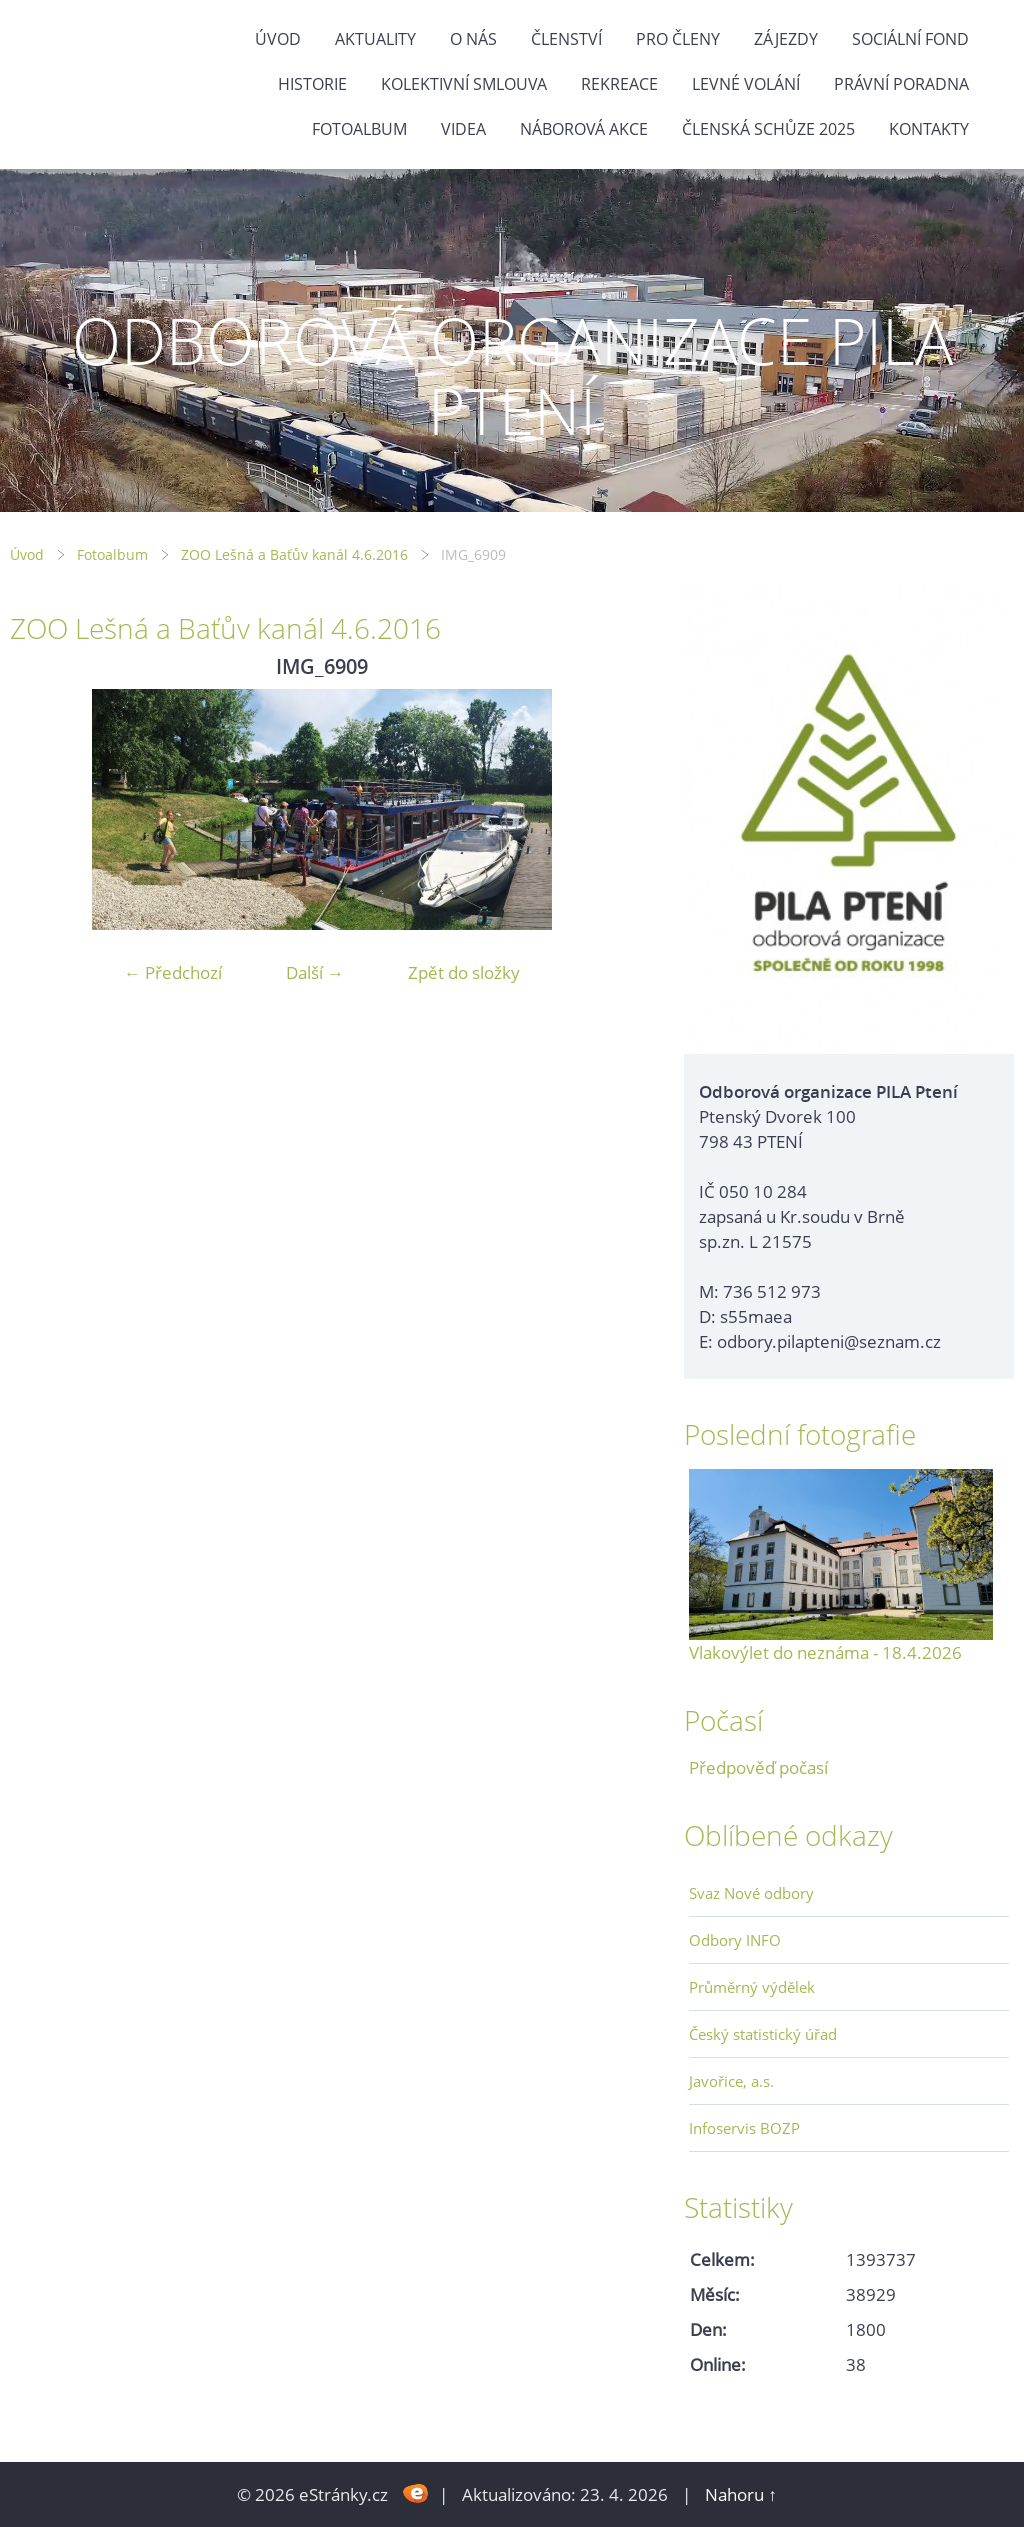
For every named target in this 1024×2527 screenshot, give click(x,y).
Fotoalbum (359, 129)
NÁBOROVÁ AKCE (584, 129)
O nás (473, 39)
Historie (312, 84)
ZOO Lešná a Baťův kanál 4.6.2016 (294, 554)
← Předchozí (173, 972)
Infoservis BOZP (744, 2128)
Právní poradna (901, 84)
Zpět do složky (464, 972)
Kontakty (929, 129)
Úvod (278, 39)
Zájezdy (786, 39)
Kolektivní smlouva (464, 84)
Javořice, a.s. (731, 2081)
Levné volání (746, 84)
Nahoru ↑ (741, 2494)
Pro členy (678, 39)
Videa (463, 129)
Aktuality (375, 39)
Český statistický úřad (763, 2034)
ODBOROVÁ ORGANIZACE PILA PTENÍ (512, 375)
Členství (566, 39)
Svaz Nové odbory (751, 1893)
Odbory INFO (735, 1940)
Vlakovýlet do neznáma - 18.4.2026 (825, 1652)
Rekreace (619, 84)
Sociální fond (910, 39)
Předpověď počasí (758, 1767)
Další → (315, 972)
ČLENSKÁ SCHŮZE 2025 (768, 129)
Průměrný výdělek (752, 1987)
